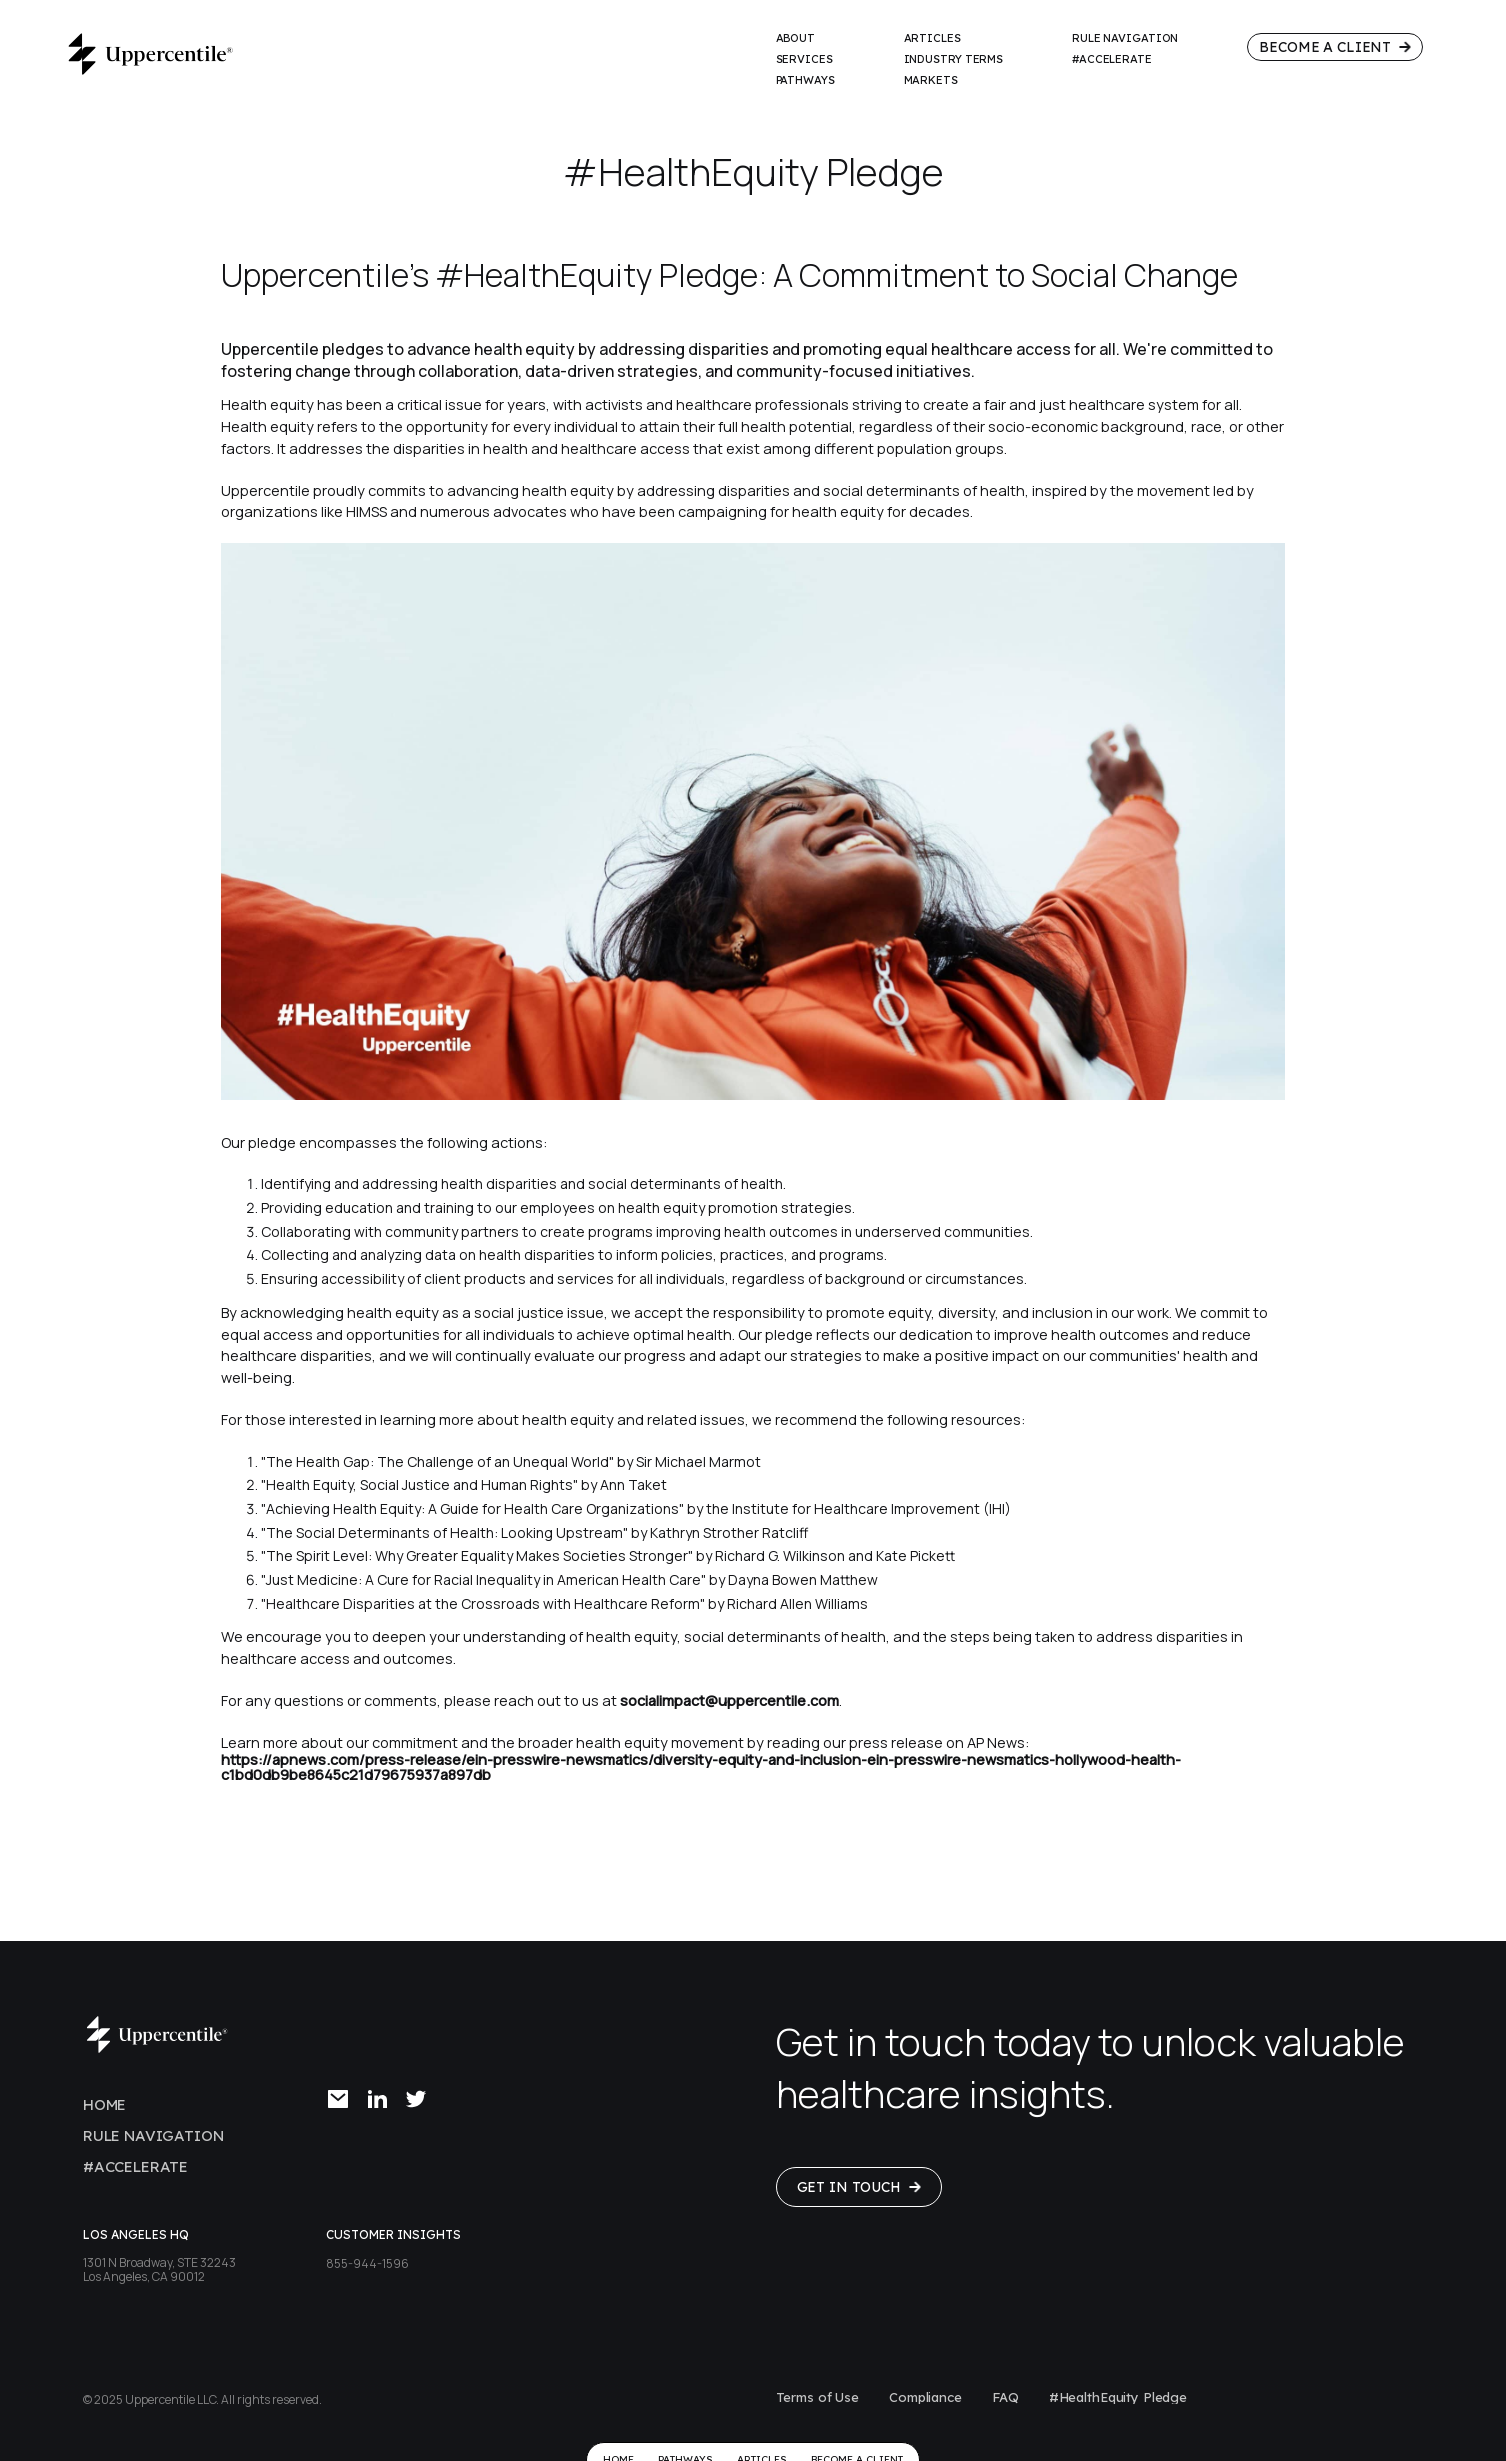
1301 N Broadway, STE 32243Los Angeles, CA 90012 (159, 2269)
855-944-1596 (367, 2263)
